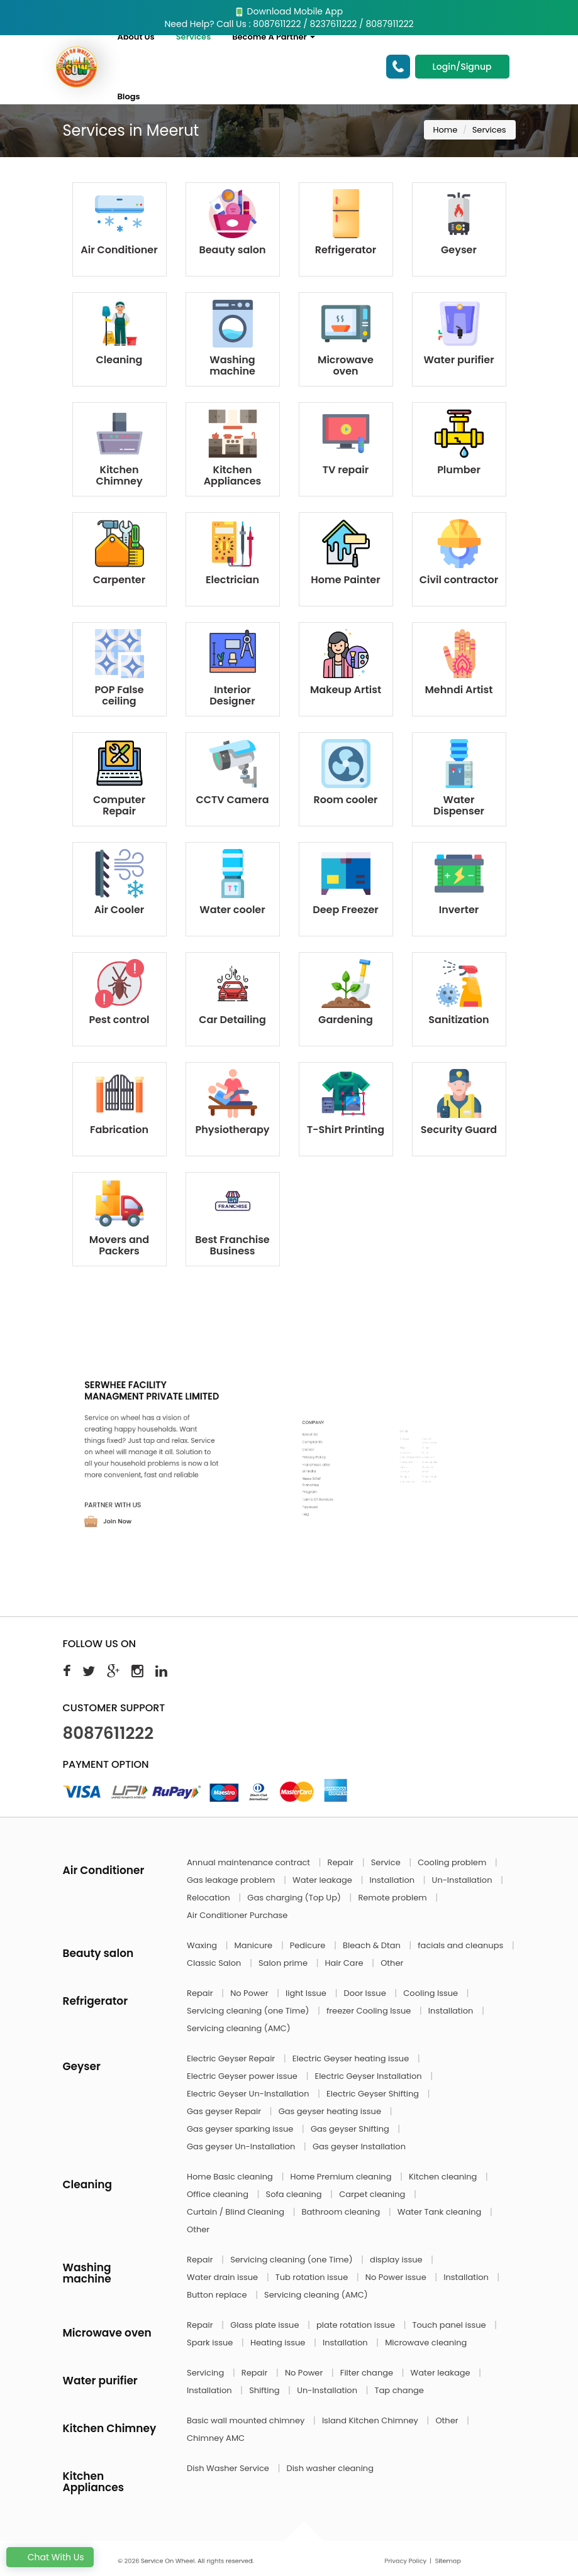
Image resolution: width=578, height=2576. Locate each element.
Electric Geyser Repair (232, 2058)
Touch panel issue (451, 2325)
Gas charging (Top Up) (295, 1898)
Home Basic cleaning (231, 2177)
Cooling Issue (431, 1993)
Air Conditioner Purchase (237, 1915)
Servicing (206, 2373)
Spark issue (211, 2343)
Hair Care (345, 1963)
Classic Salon (215, 1963)
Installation (392, 1880)
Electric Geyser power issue (243, 2076)
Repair (342, 1862)
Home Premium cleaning (341, 2177)
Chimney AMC (216, 2438)
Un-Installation (463, 1880)
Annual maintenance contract (250, 1862)
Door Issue (365, 1993)
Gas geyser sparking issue (241, 2129)
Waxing (203, 1945)
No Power (250, 1993)
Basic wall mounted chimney (247, 2420)
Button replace (218, 2295)
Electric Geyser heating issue (351, 2058)
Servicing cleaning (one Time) (249, 2011)
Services (193, 37)
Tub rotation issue (312, 2277)
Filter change (368, 2373)
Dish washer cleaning (329, 2468)
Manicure (255, 1945)
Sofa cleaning (295, 2194)
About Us (135, 37)
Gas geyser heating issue (331, 2111)
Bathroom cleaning (342, 2212)
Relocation (209, 1898)
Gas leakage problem (232, 1880)
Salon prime (283, 1963)
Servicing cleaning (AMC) (239, 2028)
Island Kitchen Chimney (371, 2420)
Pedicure (309, 1945)
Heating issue (279, 2343)
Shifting (265, 2390)
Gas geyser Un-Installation (242, 2146)
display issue (397, 2260)
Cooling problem (453, 1862)
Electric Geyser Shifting (373, 2094)
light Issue (307, 1993)
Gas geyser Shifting (351, 2129)
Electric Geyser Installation (369, 2076)
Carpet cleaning (373, 2194)
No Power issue (396, 2277)
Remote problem (393, 1898)
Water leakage (323, 1880)
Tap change (399, 2390)
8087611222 (108, 1733)
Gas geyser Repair (225, 2111)
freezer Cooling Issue (369, 2011)
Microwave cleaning (426, 2343)
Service (387, 1862)
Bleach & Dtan (373, 1945)
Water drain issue (223, 2277)
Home (445, 130)
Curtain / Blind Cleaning (237, 2212)
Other (392, 1963)
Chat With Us (50, 2557)
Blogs (128, 96)
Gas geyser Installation (359, 2146)
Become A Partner (273, 37)
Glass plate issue (265, 2325)
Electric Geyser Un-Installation (249, 2094)
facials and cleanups (461, 1945)
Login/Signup (462, 66)
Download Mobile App (289, 11)
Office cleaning (218, 2194)
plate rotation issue (356, 2325)
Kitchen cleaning (444, 2177)
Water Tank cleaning (440, 2212)
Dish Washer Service (229, 2468)
